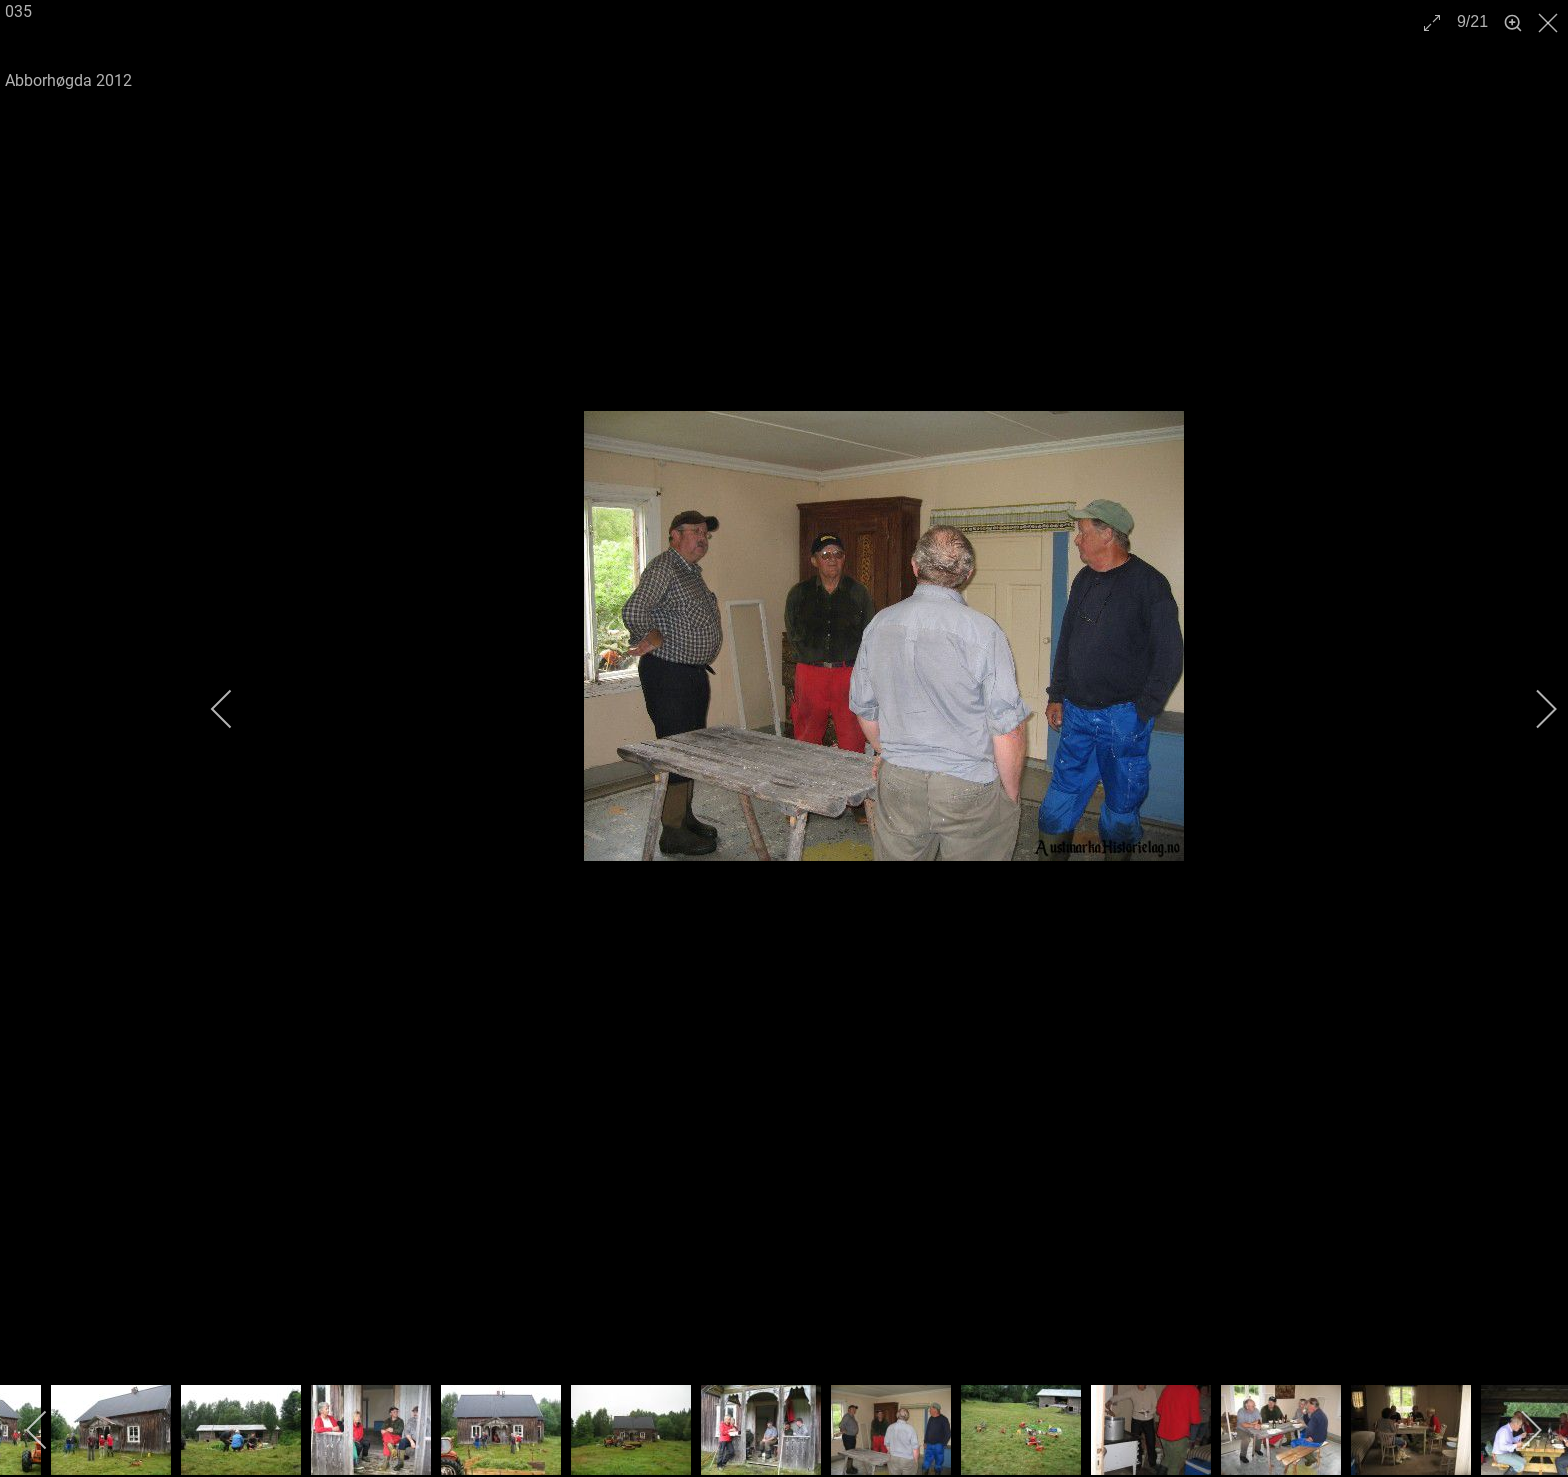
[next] (1533, 709)
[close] (1550, 23)
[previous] (235, 709)
